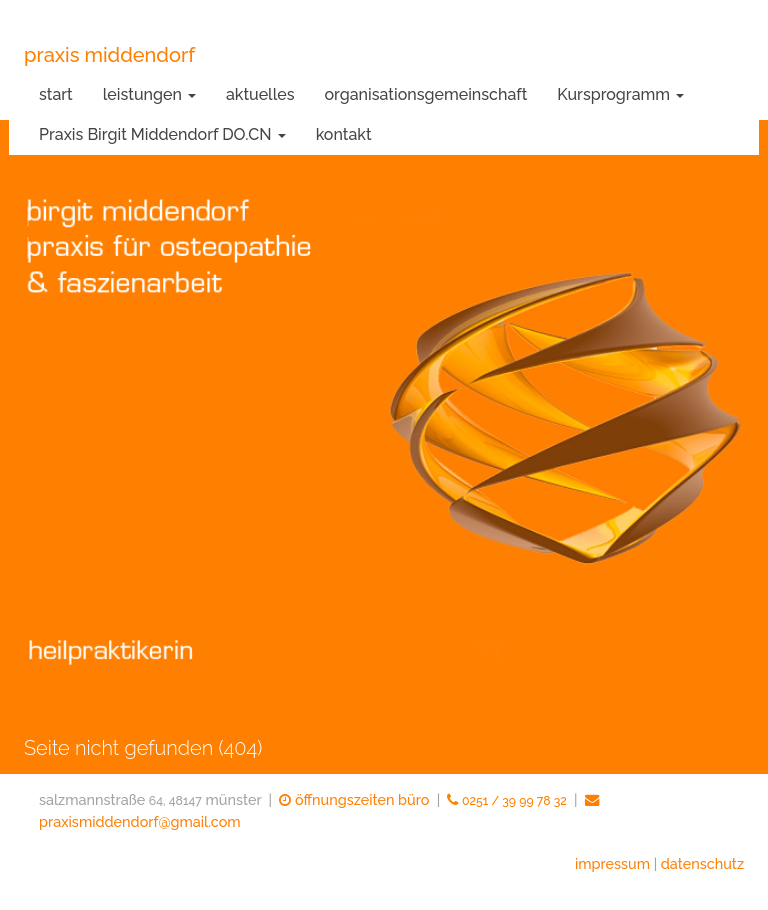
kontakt (344, 134)
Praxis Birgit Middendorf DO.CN (162, 134)
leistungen (149, 94)
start (56, 94)
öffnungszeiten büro (354, 799)
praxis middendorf (109, 55)
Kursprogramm (620, 94)
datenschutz (702, 863)
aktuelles (260, 94)
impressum (612, 863)
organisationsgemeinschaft (426, 94)
